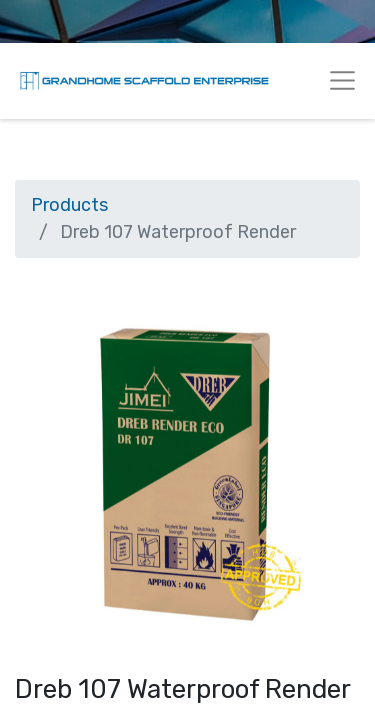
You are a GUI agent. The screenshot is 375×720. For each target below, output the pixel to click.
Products (69, 205)
